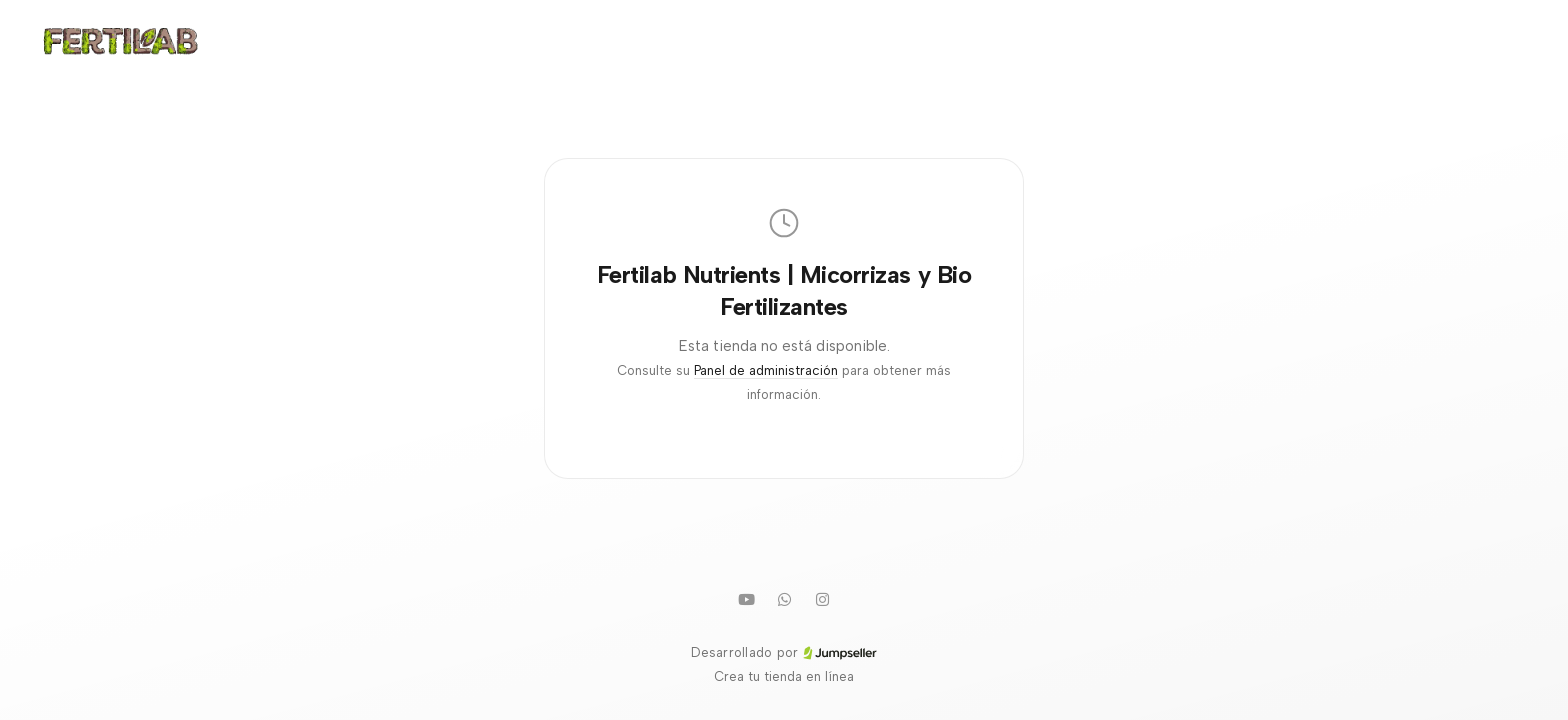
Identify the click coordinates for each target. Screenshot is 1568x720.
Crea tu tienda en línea (784, 676)
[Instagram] (822, 599)
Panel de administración (766, 370)
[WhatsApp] (784, 599)
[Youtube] (746, 599)
